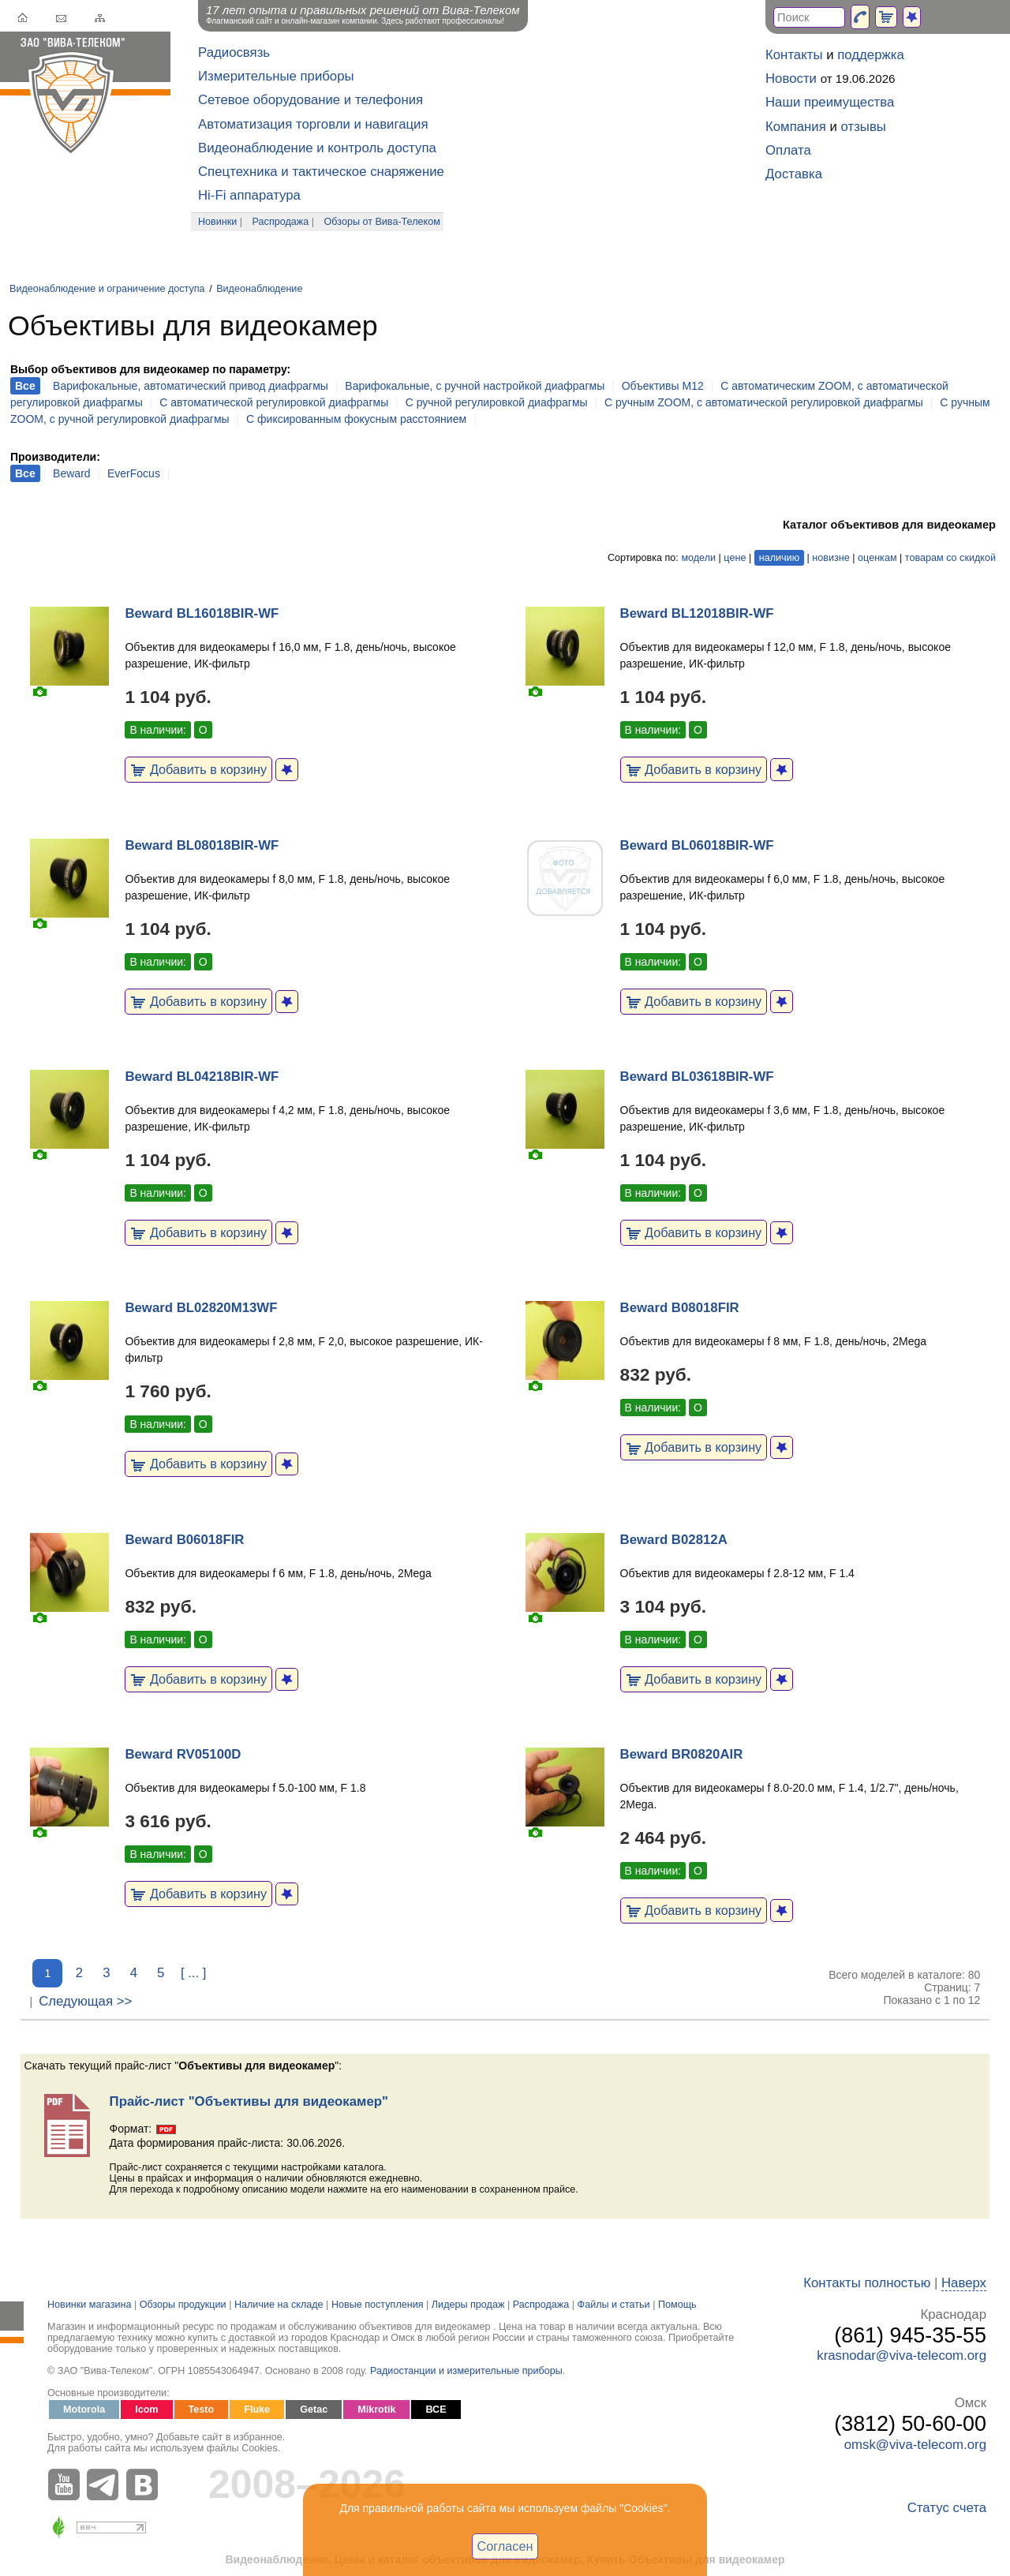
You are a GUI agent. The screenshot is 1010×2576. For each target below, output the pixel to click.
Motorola (84, 2409)
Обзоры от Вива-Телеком (382, 221)
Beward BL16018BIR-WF (202, 613)
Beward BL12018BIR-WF (697, 613)
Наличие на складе (279, 2304)
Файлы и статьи (614, 2304)
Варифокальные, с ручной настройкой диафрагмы (474, 385)
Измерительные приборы (276, 76)
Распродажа (280, 221)
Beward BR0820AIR (681, 1754)
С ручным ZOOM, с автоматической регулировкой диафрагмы (763, 402)
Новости (791, 78)
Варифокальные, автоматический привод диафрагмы (190, 385)
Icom (146, 2409)
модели (698, 557)
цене (735, 557)
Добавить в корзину (198, 769)
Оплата (788, 150)
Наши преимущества (829, 102)
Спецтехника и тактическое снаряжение (321, 171)
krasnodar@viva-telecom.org (901, 2355)
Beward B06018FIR (184, 1539)
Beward (71, 473)
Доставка (793, 173)
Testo (202, 2409)
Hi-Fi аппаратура (249, 195)
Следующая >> (85, 2001)
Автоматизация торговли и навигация (313, 124)
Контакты (793, 54)
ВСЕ (435, 2409)
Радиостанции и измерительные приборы (466, 2370)
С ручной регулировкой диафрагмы (497, 402)
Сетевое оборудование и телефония (310, 99)
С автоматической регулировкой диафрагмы (273, 402)
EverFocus (133, 473)
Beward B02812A (674, 1539)
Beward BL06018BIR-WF (697, 845)
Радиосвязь (234, 52)
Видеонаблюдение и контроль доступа (317, 147)
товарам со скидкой (950, 557)
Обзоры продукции (183, 2304)
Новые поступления (377, 2304)
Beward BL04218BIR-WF (202, 1076)
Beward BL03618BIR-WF (697, 1076)
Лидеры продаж (468, 2304)
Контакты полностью (866, 2282)
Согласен (505, 2546)
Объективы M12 (663, 385)
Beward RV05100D (183, 1754)
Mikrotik (376, 2409)
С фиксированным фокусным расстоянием (356, 419)
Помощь (677, 2304)
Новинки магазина (89, 2304)
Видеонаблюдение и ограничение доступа (107, 288)
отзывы (863, 126)
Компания (795, 126)
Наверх (963, 2282)
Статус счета (946, 2507)
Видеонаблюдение (259, 288)
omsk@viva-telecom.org (915, 2444)
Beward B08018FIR (679, 1307)
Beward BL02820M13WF (201, 1307)
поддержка (870, 54)
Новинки (217, 221)
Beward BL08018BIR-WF (202, 845)
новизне (830, 557)
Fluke (257, 2409)
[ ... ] (194, 1972)
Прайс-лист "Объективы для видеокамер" (249, 2101)
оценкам (877, 557)
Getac (313, 2409)
